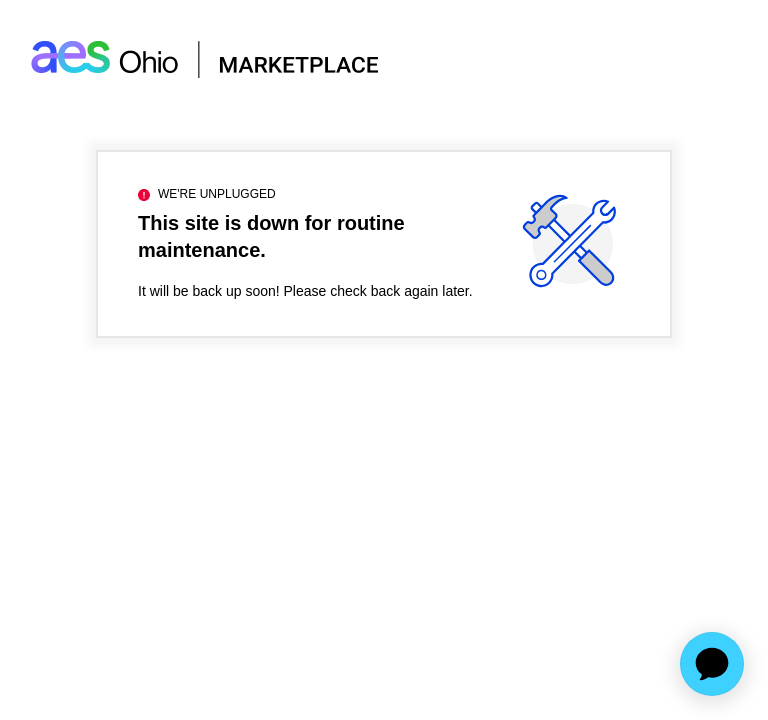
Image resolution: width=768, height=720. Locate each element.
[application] (712, 664)
